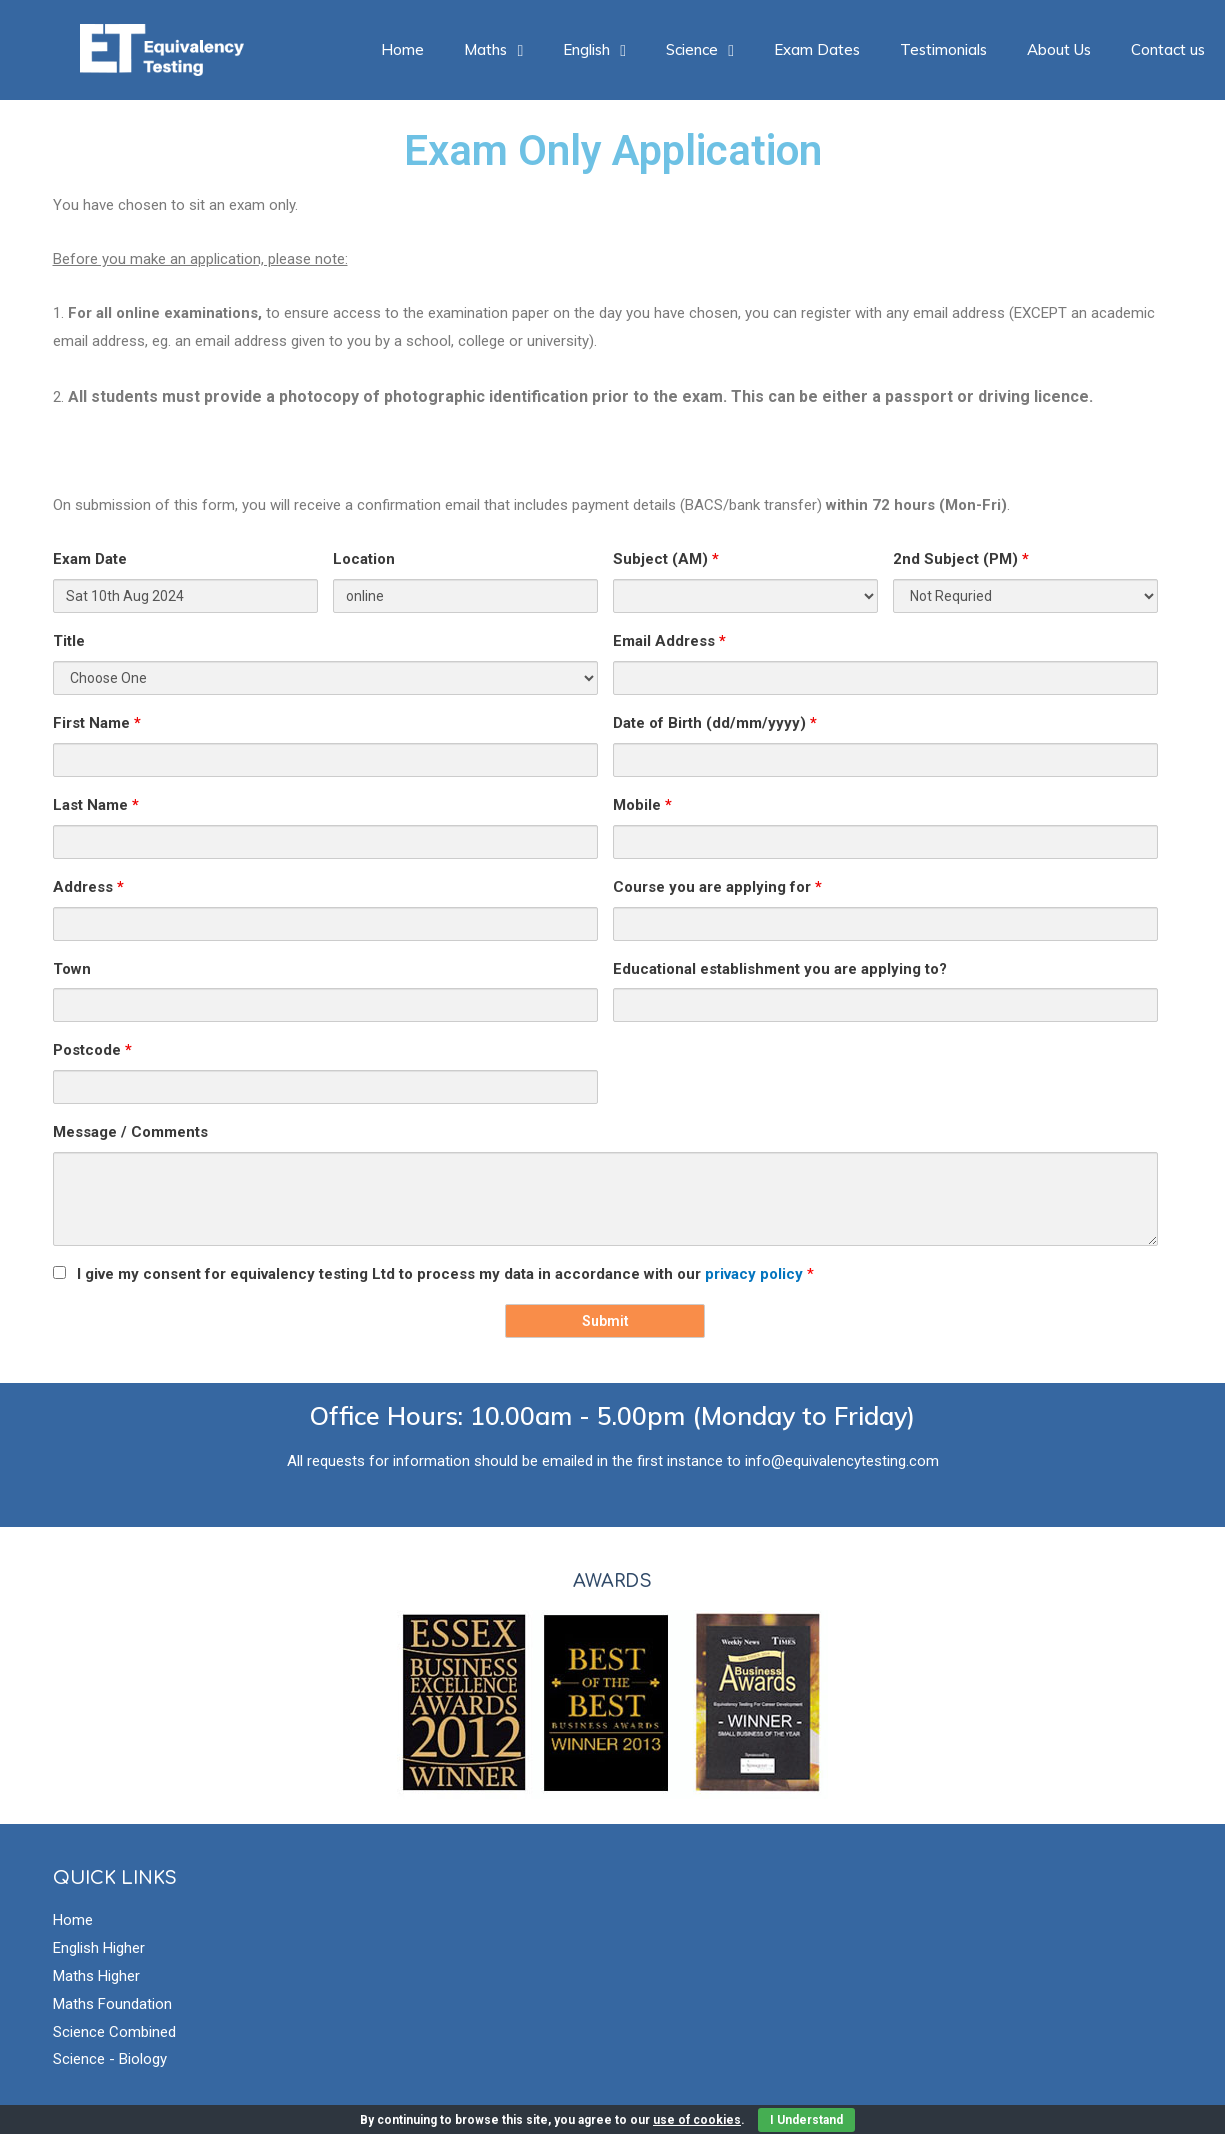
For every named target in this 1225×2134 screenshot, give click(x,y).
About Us (1059, 49)
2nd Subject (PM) (961, 559)
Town (72, 969)
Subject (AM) (666, 559)
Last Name (96, 805)
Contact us (1168, 49)
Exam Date (90, 559)
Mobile (642, 805)
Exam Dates (817, 49)
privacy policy (756, 1274)
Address (88, 887)
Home (402, 49)
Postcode (92, 1050)
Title (69, 641)
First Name (97, 723)
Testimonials (943, 49)
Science (700, 49)
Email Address (669, 641)
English (594, 49)
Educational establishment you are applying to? (780, 969)
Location (364, 559)
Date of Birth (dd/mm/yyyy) (715, 723)
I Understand (806, 2120)
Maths (493, 49)
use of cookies (697, 2120)
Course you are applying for (717, 887)
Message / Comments (130, 1132)
